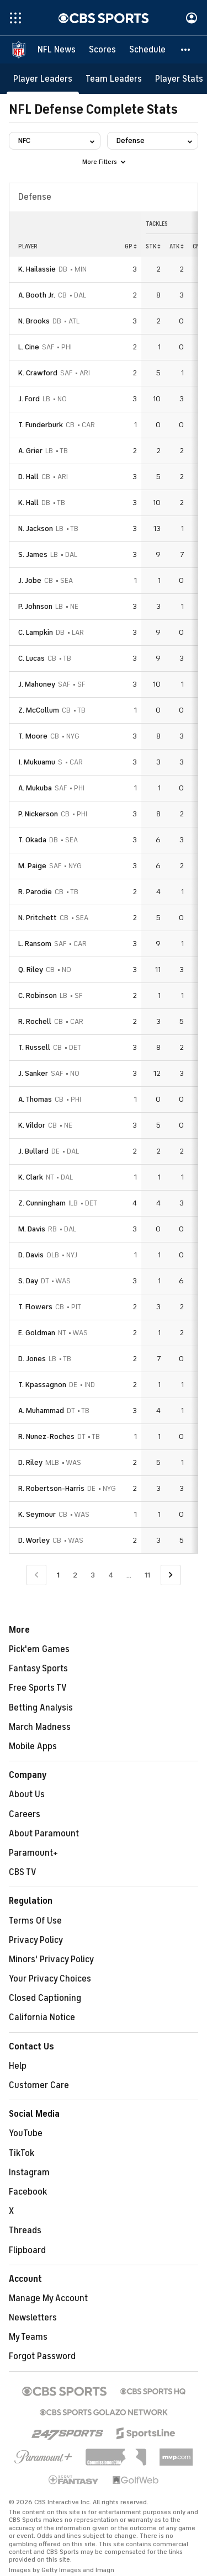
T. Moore (32, 736)
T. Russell (34, 1047)
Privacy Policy (36, 1940)
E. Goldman (36, 1332)
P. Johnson (35, 606)
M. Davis (31, 1229)
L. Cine (28, 347)
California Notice (42, 2017)
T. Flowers (35, 1306)
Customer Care (39, 2085)
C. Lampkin (35, 632)
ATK (176, 246)
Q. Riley (30, 969)
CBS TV (22, 1872)
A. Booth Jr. (36, 295)
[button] (186, 49)
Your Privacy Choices (50, 1978)
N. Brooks (34, 321)
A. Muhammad (41, 1410)
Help (17, 2066)
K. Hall (28, 502)
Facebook (28, 2191)
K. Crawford (37, 373)
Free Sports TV (38, 1687)
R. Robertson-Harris (51, 1488)
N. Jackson (35, 528)
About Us (27, 1794)
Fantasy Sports (38, 1668)
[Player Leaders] (43, 78)
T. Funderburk (40, 424)
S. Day (28, 1281)
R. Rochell (34, 1021)
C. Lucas (31, 658)
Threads (25, 2230)
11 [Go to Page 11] (147, 1575)
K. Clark (30, 1177)
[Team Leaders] (113, 78)
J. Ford (29, 398)
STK (153, 246)
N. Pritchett (37, 917)
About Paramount (44, 1833)
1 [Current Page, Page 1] (58, 1575)
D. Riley (30, 1462)
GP (131, 246)
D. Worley (34, 1540)
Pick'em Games (39, 1649)
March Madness (40, 1727)
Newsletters (33, 2317)
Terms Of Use (35, 1920)
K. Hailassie (37, 269)
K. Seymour (37, 1514)
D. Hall (28, 476)
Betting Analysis (41, 1707)
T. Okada (32, 839)
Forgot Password (42, 2356)
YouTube (26, 2133)
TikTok (21, 2153)
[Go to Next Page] (171, 1575)
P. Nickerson (38, 814)
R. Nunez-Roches (46, 1436)
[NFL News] (56, 49)
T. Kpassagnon (42, 1384)
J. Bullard (33, 1151)
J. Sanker (33, 1073)
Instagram (29, 2172)
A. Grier (30, 450)
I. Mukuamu (36, 762)
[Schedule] (147, 49)
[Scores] (102, 49)
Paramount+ (33, 1852)
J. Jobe (29, 580)
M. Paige (32, 865)
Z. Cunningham (42, 1203)
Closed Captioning (45, 1998)
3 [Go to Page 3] (93, 1575)
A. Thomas (35, 1099)
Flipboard (27, 2250)
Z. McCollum (38, 710)
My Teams (28, 2337)
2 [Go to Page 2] (75, 1575)
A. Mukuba (35, 788)
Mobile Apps (33, 1746)
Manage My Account (48, 2298)
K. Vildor (31, 1125)
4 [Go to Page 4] (110, 1575)
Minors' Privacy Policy (51, 1959)
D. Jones (32, 1358)
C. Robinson (37, 995)
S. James (32, 554)
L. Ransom (34, 943)
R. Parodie (35, 891)
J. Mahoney (36, 684)
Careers (24, 1814)
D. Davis (31, 1255)
